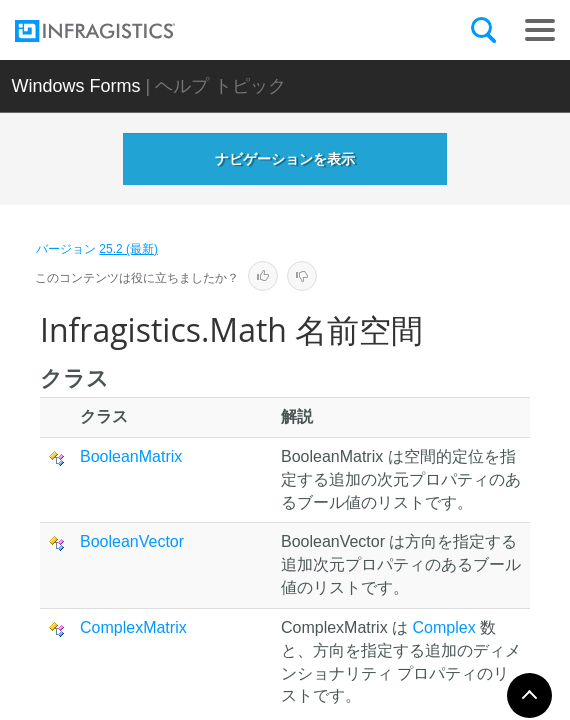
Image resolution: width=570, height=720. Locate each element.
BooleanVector (132, 541)
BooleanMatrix (131, 456)
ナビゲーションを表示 (285, 159)
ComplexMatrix (133, 627)
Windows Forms (75, 86)
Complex (444, 627)
